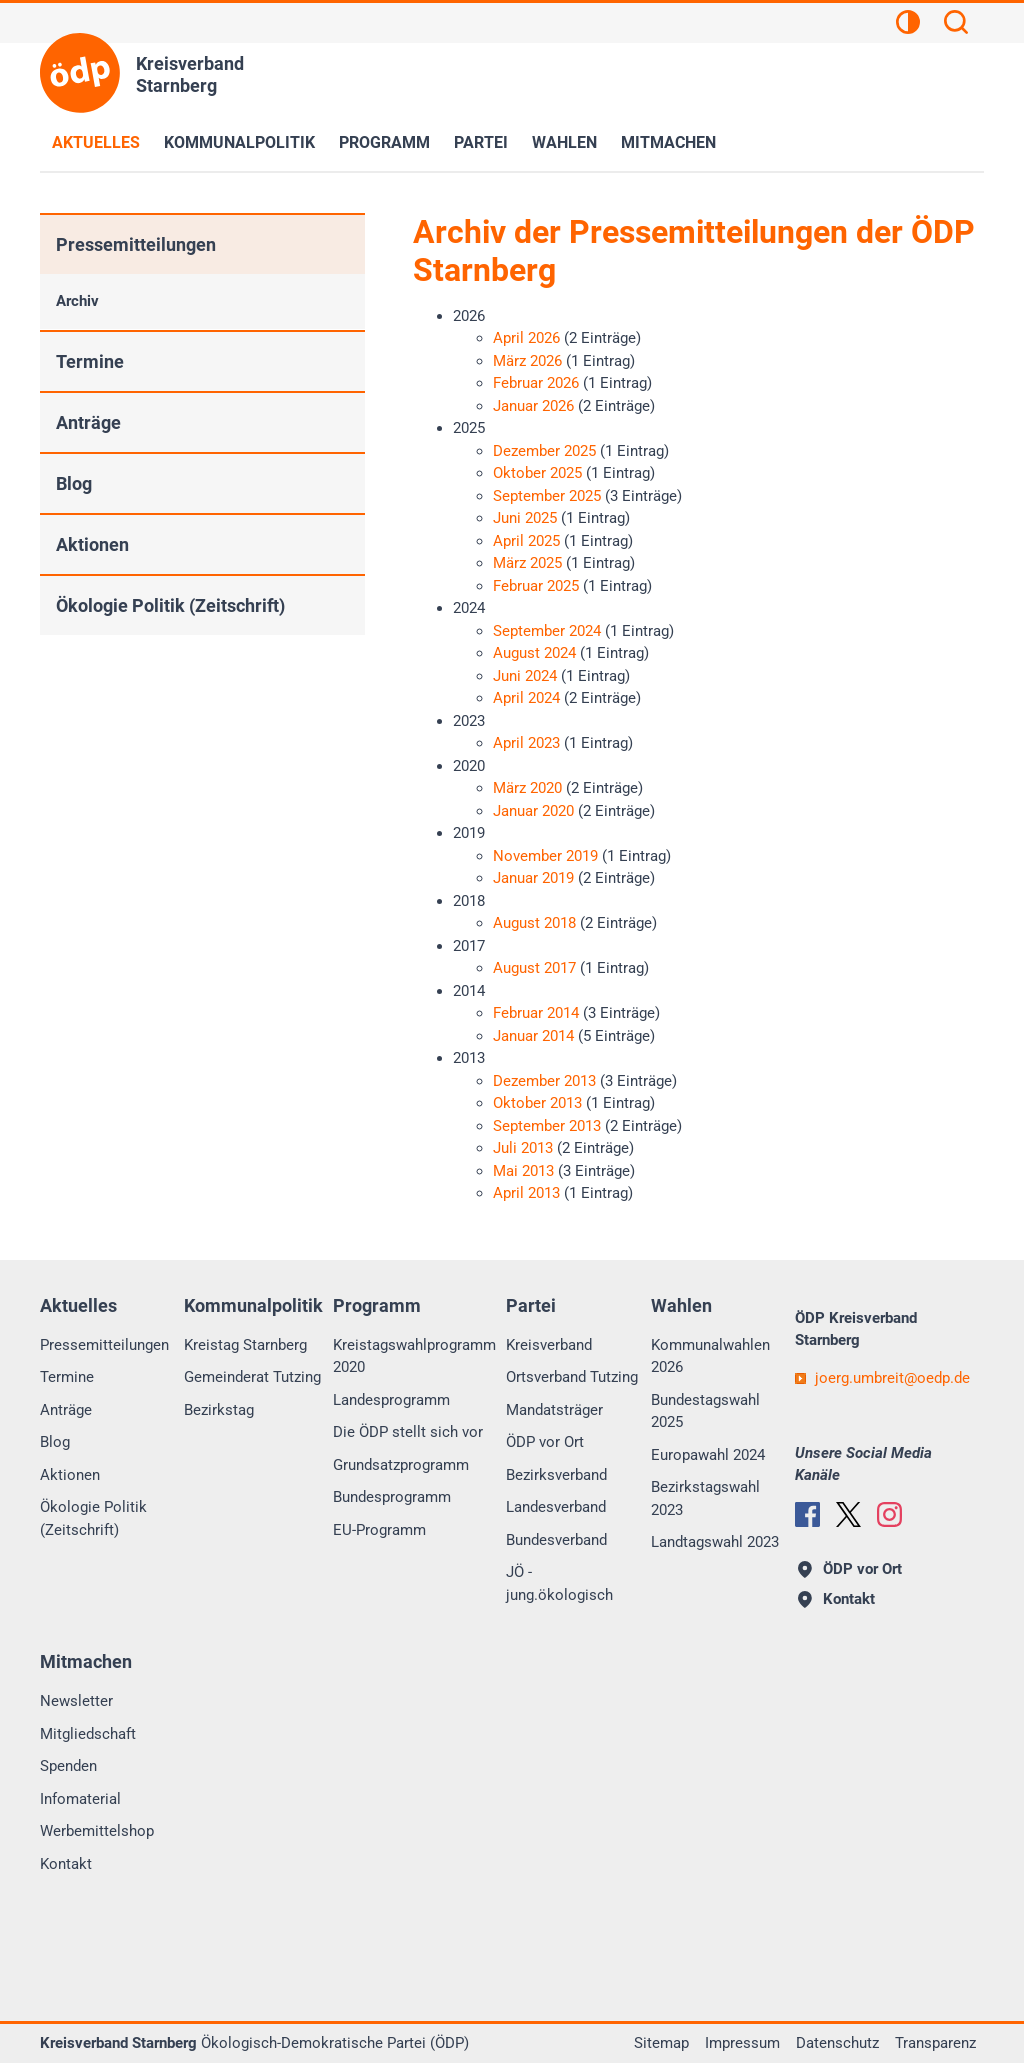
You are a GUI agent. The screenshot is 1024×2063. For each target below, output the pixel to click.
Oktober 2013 (537, 1103)
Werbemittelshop (97, 1831)
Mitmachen (668, 142)
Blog (74, 483)
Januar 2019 (533, 878)
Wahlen (564, 142)
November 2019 (545, 856)
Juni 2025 (525, 518)
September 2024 (547, 631)
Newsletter (76, 1701)
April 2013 (526, 1193)
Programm (384, 142)
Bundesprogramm (392, 1497)
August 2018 (534, 923)
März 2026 (527, 361)
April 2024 (526, 698)
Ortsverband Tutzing (572, 1377)
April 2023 (526, 743)
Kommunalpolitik (239, 142)
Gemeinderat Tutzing (252, 1377)
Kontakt (66, 1864)
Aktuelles (96, 142)
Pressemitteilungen (136, 244)
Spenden (68, 1766)
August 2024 (534, 653)
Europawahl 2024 (708, 1455)
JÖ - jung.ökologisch (559, 1583)
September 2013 (547, 1126)
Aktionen (92, 544)
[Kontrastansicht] (908, 25)
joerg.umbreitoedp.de (892, 1378)
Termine (90, 361)
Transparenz (935, 2043)
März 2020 (527, 788)
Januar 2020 (533, 811)
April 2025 (526, 541)
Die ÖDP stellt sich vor (408, 1432)
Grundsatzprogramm (401, 1465)
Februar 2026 (536, 383)
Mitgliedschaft (88, 1734)
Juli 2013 (523, 1148)
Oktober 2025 (537, 473)
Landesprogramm (391, 1400)
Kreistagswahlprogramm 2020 (414, 1356)
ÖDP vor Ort (545, 1442)
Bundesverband (556, 1540)
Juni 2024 (525, 676)
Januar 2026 (533, 406)
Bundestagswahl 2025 (705, 1411)
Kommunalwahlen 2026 (710, 1356)
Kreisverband (549, 1345)
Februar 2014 (536, 1013)
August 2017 (534, 968)
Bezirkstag (219, 1410)
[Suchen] (956, 25)
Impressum (742, 2043)
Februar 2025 (536, 586)
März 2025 (527, 563)
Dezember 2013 (544, 1081)
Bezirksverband (556, 1475)
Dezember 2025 (544, 451)
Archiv (77, 301)
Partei (481, 142)
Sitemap (661, 2043)
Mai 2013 (523, 1171)
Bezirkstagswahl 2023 (705, 1498)
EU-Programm (379, 1530)
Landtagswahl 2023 (715, 1542)
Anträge (88, 422)
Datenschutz (837, 2043)
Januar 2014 (533, 1036)
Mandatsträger (554, 1410)
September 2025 (547, 496)
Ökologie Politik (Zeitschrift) (170, 605)
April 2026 (526, 338)
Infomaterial (80, 1799)
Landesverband (556, 1507)
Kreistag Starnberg (245, 1345)
